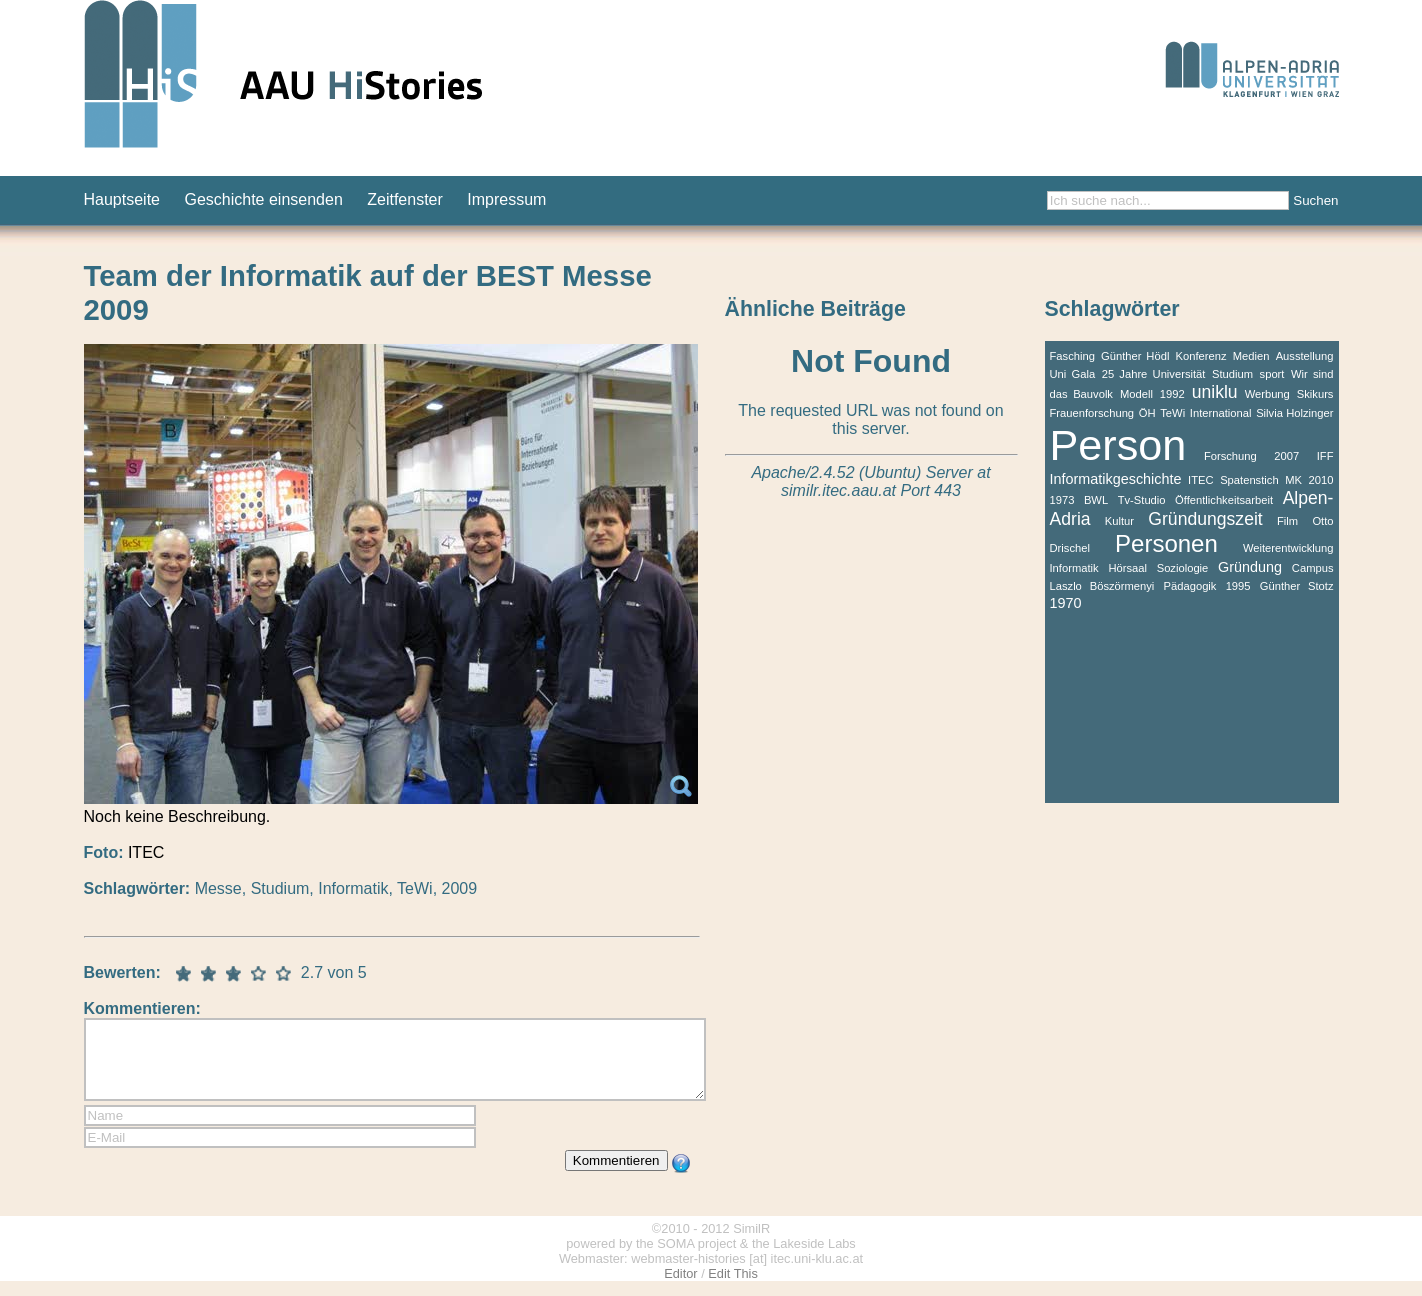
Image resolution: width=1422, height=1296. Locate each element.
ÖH (1147, 413)
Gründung (1250, 567)
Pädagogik (1190, 586)
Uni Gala (1073, 374)
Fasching (1072, 356)
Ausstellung (1305, 356)
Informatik (353, 888)
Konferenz (1201, 356)
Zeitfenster (405, 199)
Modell (1136, 394)
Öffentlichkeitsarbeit (1224, 500)
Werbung (1267, 394)
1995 (1238, 586)
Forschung (1230, 456)
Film (1287, 521)
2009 (460, 888)
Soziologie (1183, 568)
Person (1118, 445)
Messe (218, 888)
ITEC (1200, 480)
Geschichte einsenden (263, 199)
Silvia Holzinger (1294, 413)
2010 (1321, 480)
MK (1293, 480)
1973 (1062, 500)
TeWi (415, 888)
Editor (680, 1288)
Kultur (1119, 521)
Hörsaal (1127, 568)
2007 (1286, 456)
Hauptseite (122, 199)
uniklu (1215, 392)
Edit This (733, 1288)
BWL (1096, 500)
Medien (1251, 356)
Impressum (506, 199)
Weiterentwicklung (1288, 548)
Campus (1313, 568)
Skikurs (1315, 394)
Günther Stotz (1297, 586)
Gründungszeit (1205, 519)
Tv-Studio (1142, 500)
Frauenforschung (1092, 413)
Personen (1166, 543)
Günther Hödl (1135, 356)
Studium (280, 888)
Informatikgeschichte (1116, 479)
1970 (1066, 603)
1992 (1172, 394)
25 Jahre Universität (1154, 374)
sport (1272, 374)
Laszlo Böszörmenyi (1102, 586)
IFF (1325, 456)
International (1221, 413)
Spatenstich (1249, 480)
